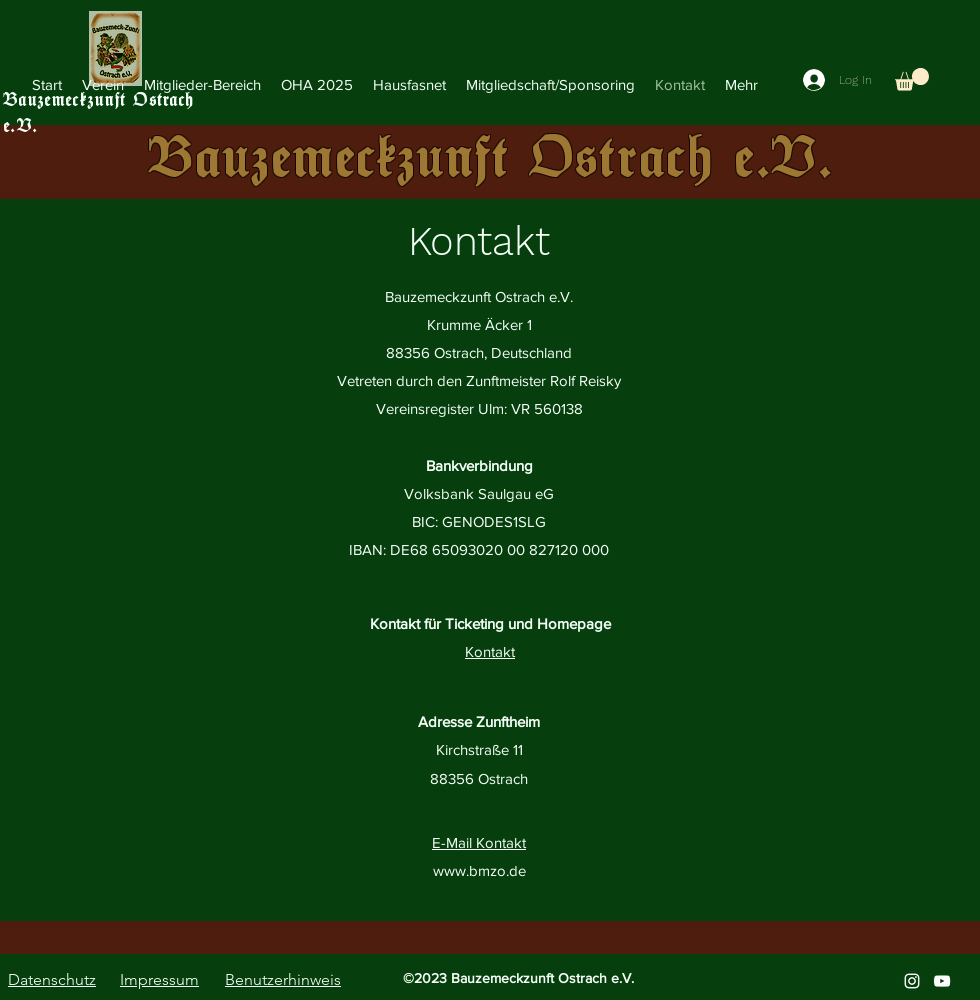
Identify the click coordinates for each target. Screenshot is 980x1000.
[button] (202, 85)
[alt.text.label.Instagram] (912, 981)
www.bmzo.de (479, 870)
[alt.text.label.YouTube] (942, 981)
